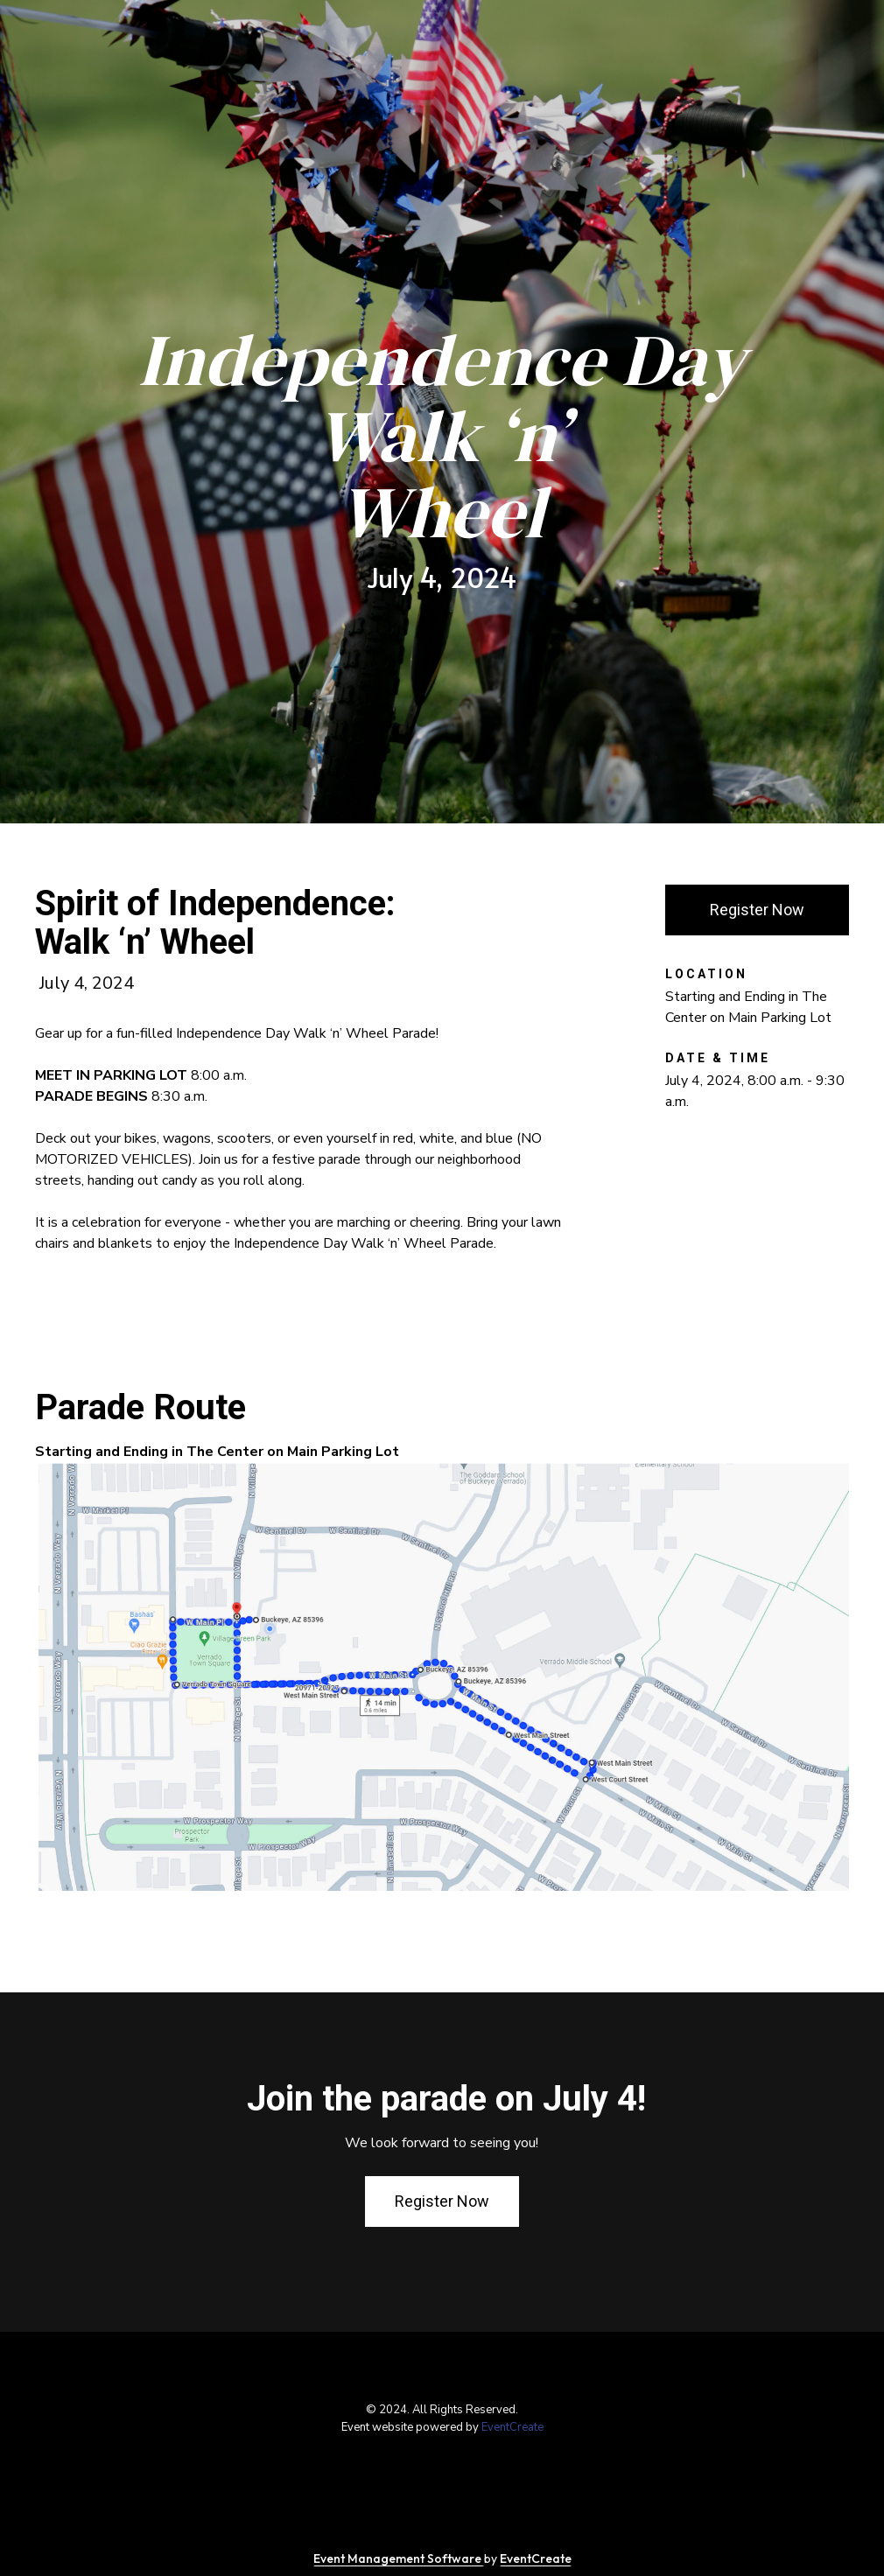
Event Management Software (398, 2558)
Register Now (757, 909)
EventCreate (512, 2427)
